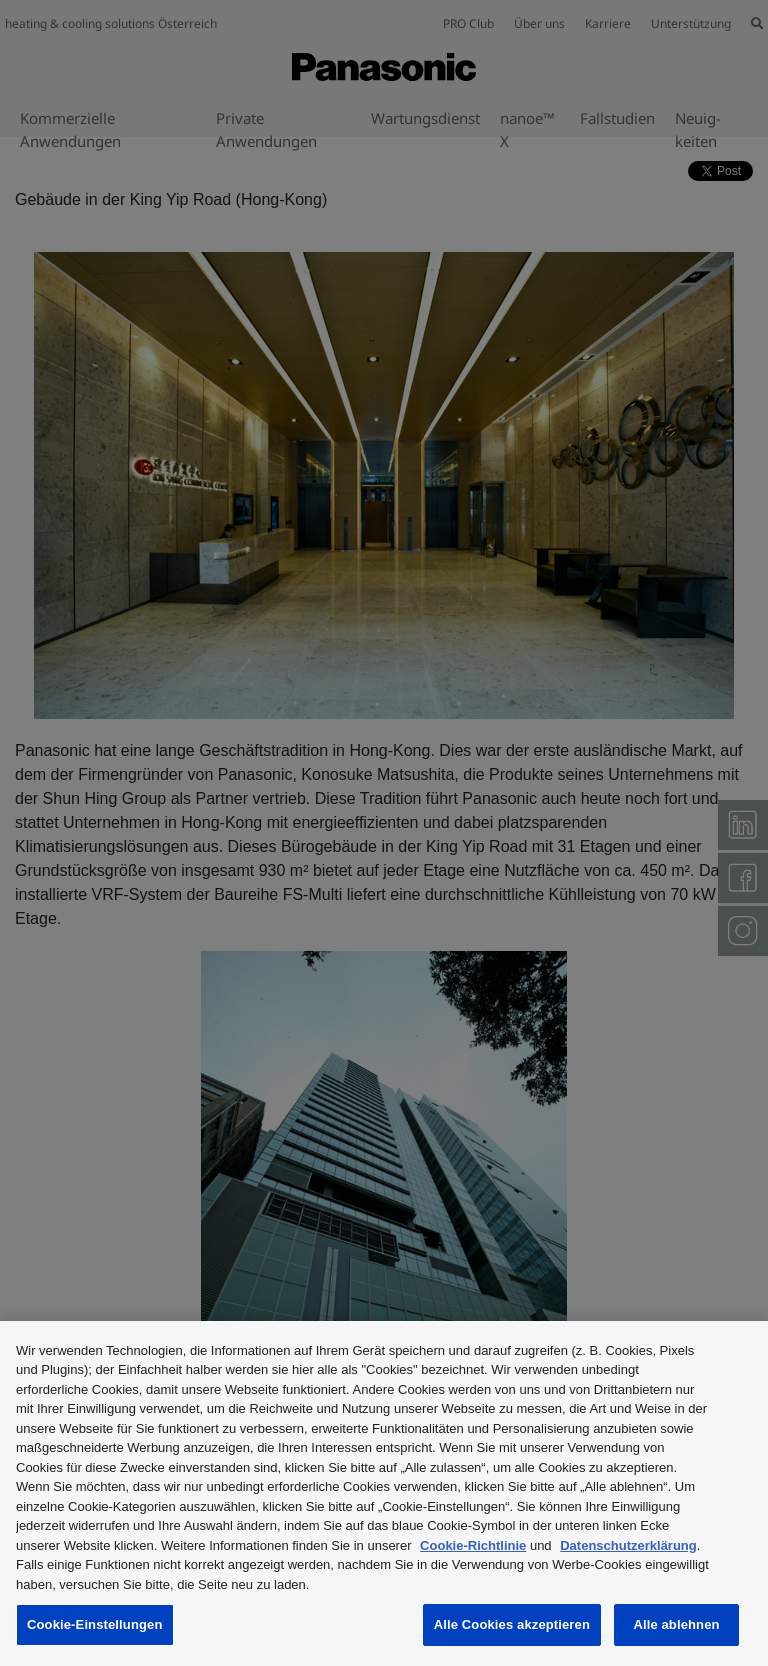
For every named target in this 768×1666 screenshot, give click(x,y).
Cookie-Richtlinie (473, 1545)
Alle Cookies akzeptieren (512, 1624)
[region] (384, 1493)
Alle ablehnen (676, 1624)
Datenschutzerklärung (628, 1545)
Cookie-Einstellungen (95, 1624)
